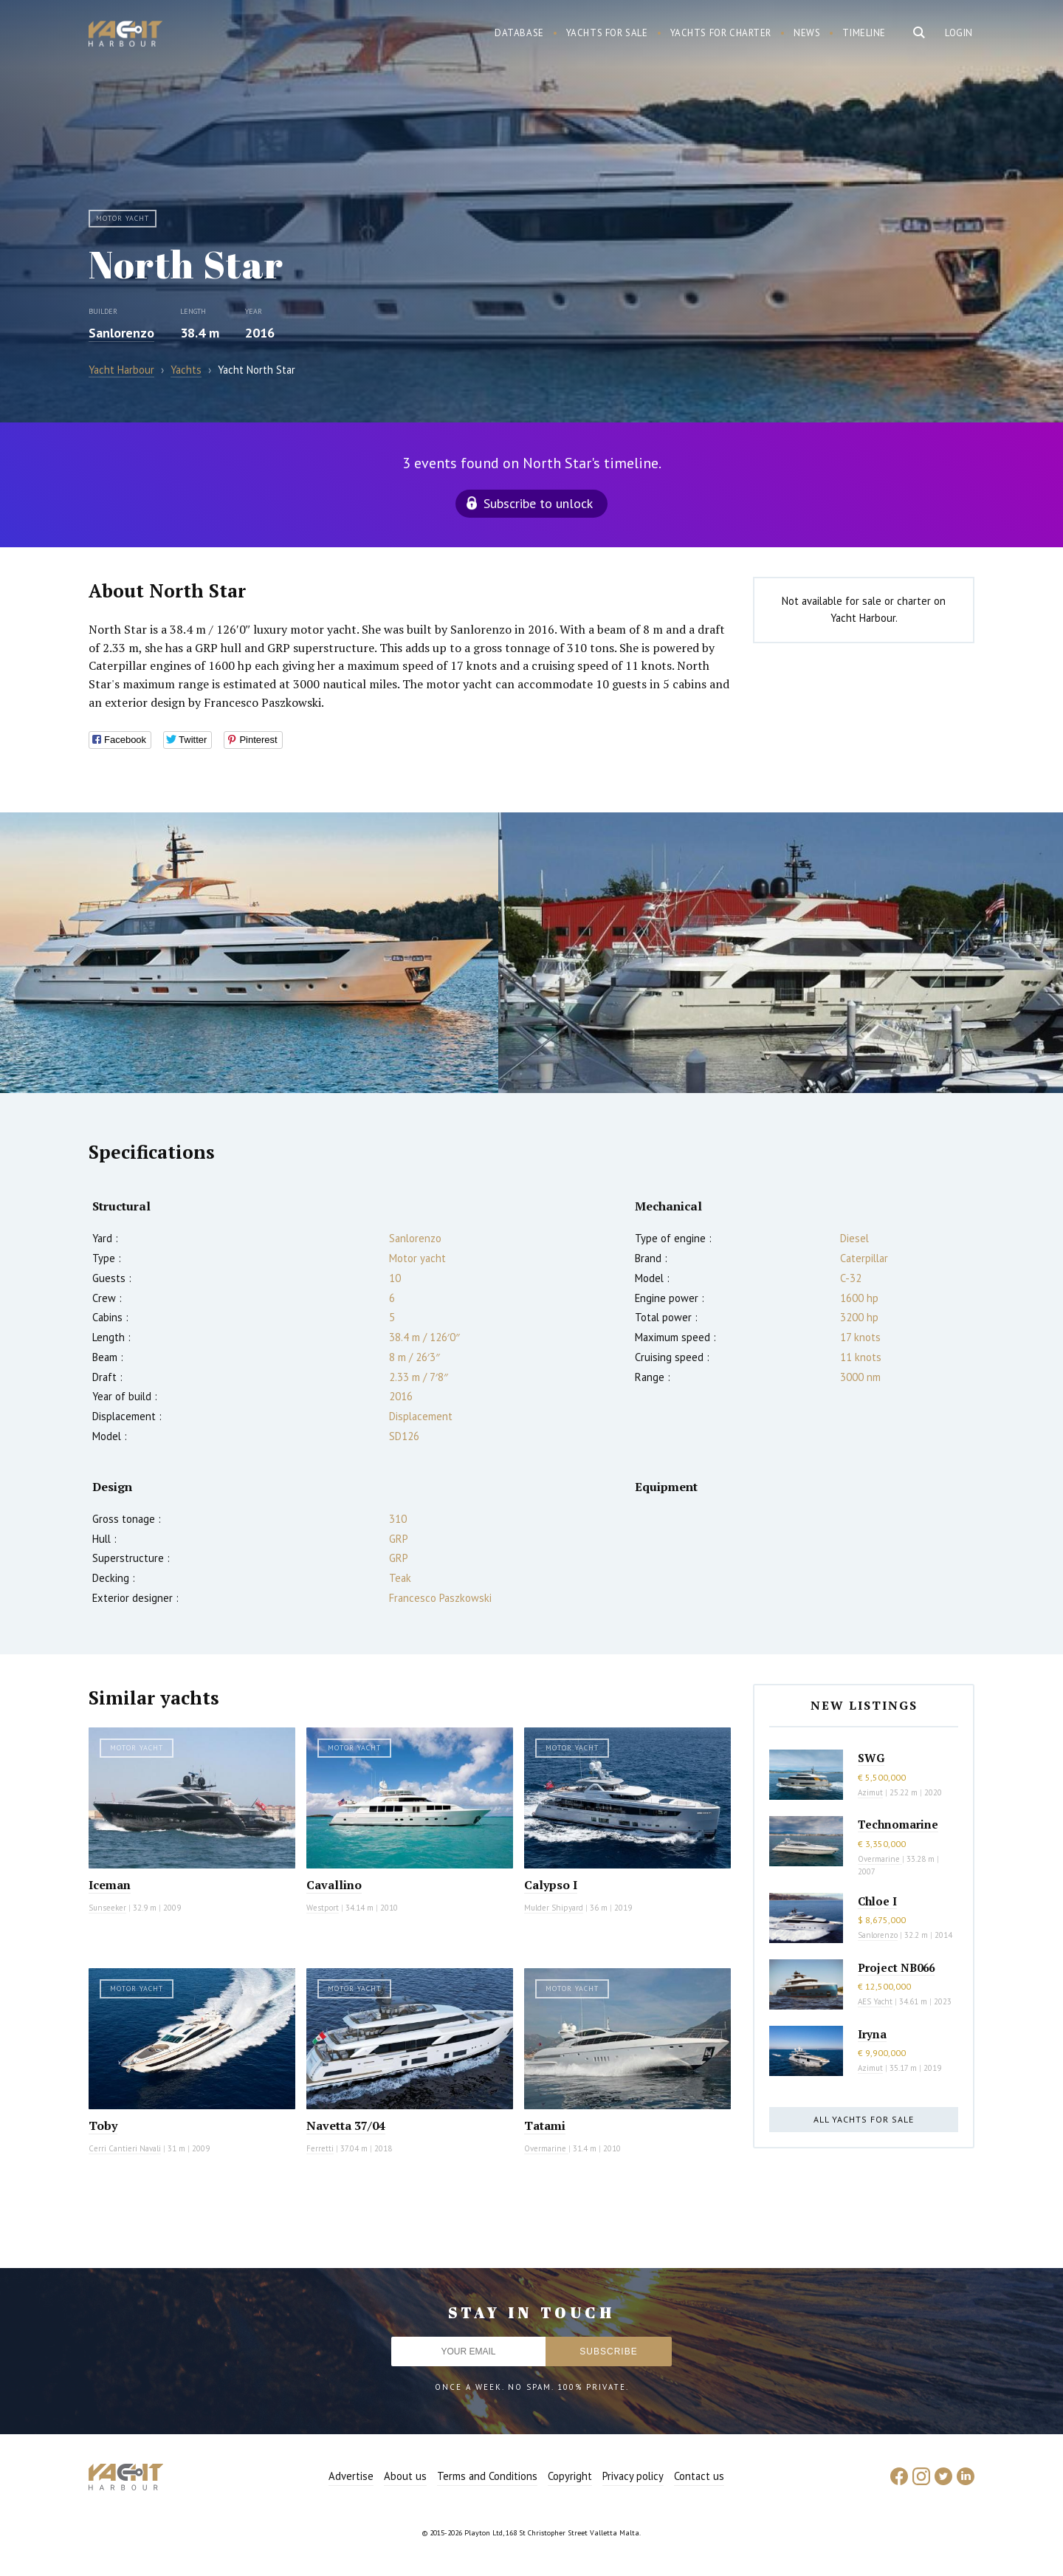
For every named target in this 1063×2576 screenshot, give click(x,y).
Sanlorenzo (121, 332)
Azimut (870, 1792)
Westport (322, 1907)
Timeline (864, 33)
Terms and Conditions (487, 2476)
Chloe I (877, 1901)
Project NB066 (896, 1967)
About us (405, 2476)
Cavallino (334, 1885)
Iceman (110, 1885)
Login (959, 33)
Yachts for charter (721, 33)
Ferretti (320, 2148)
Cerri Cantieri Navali (125, 2148)
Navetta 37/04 (345, 2125)
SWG (871, 1757)
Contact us (699, 2476)
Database (519, 33)
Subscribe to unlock (538, 503)
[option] (249, 952)
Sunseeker (107, 1907)
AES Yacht (875, 2001)
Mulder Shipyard (553, 1907)
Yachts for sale (607, 33)
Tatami (544, 2125)
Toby (103, 2125)
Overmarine (546, 2148)
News (807, 33)
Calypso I (550, 1885)
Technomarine (898, 1824)
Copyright (570, 2476)
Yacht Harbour (125, 35)
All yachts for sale (863, 2119)
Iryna (872, 2034)
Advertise (351, 2476)
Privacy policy (633, 2476)
